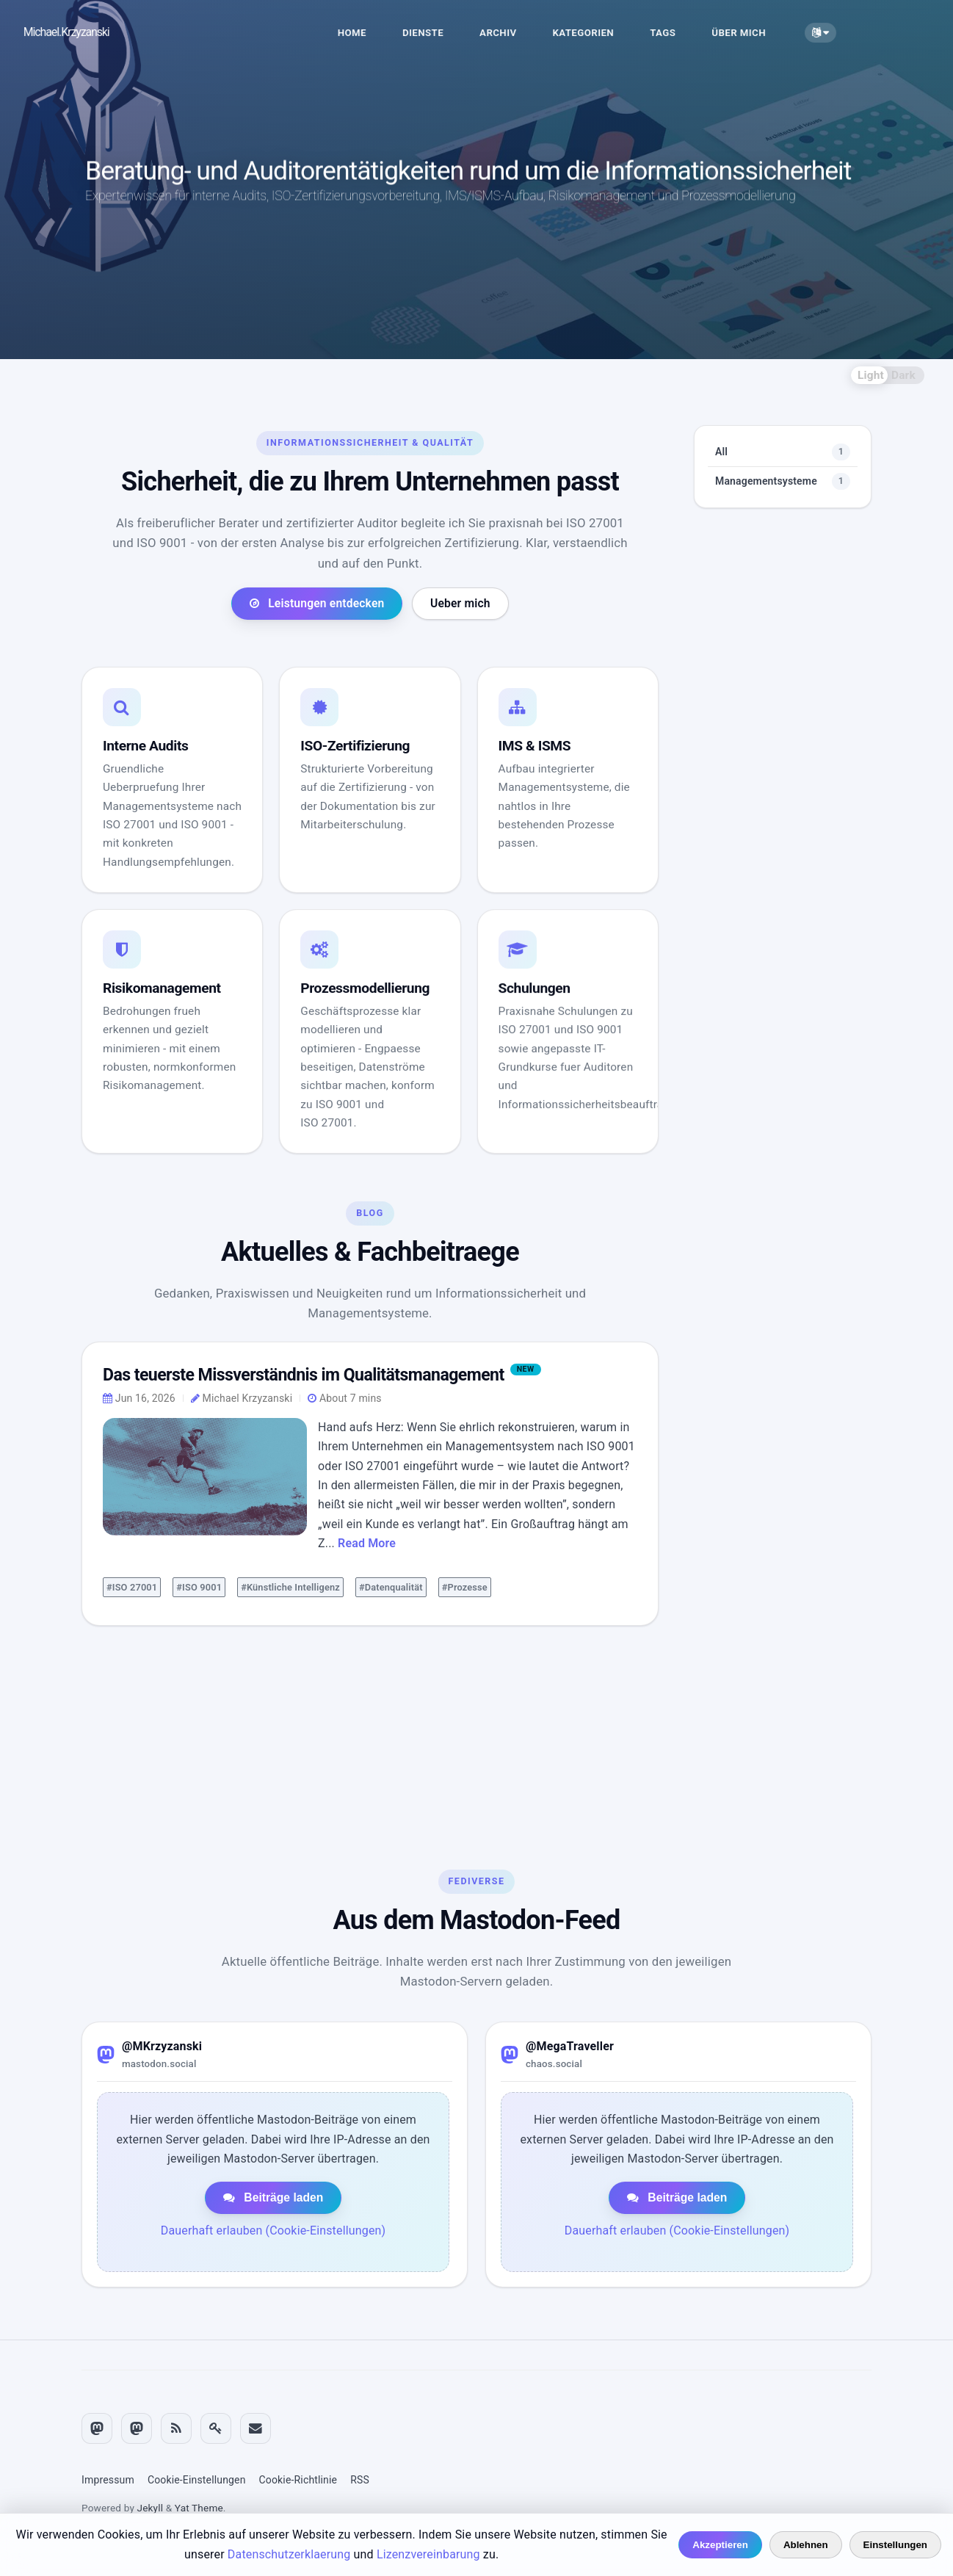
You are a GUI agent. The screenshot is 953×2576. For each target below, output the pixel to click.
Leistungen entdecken (317, 731)
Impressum (107, 2480)
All (782, 562)
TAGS (683, 32)
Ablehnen (805, 2544)
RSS (359, 2480)
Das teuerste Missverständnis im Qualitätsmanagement (319, 1489)
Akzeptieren (720, 2544)
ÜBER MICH (760, 32)
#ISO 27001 (131, 1704)
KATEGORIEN (604, 32)
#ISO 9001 (199, 1704)
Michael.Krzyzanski (87, 32)
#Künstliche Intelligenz (290, 1704)
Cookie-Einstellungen (197, 2480)
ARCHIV (518, 32)
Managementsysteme (782, 592)
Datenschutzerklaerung (289, 2554)
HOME (372, 32)
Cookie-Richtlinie (298, 2480)
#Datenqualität (391, 1704)
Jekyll (150, 2508)
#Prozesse (465, 1704)
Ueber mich (460, 731)
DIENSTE (443, 32)
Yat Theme (199, 2508)
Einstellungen (895, 2544)
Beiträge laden (273, 2206)
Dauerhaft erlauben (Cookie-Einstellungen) (273, 2239)
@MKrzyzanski (162, 2054)
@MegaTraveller (570, 2054)
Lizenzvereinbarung (428, 2554)
